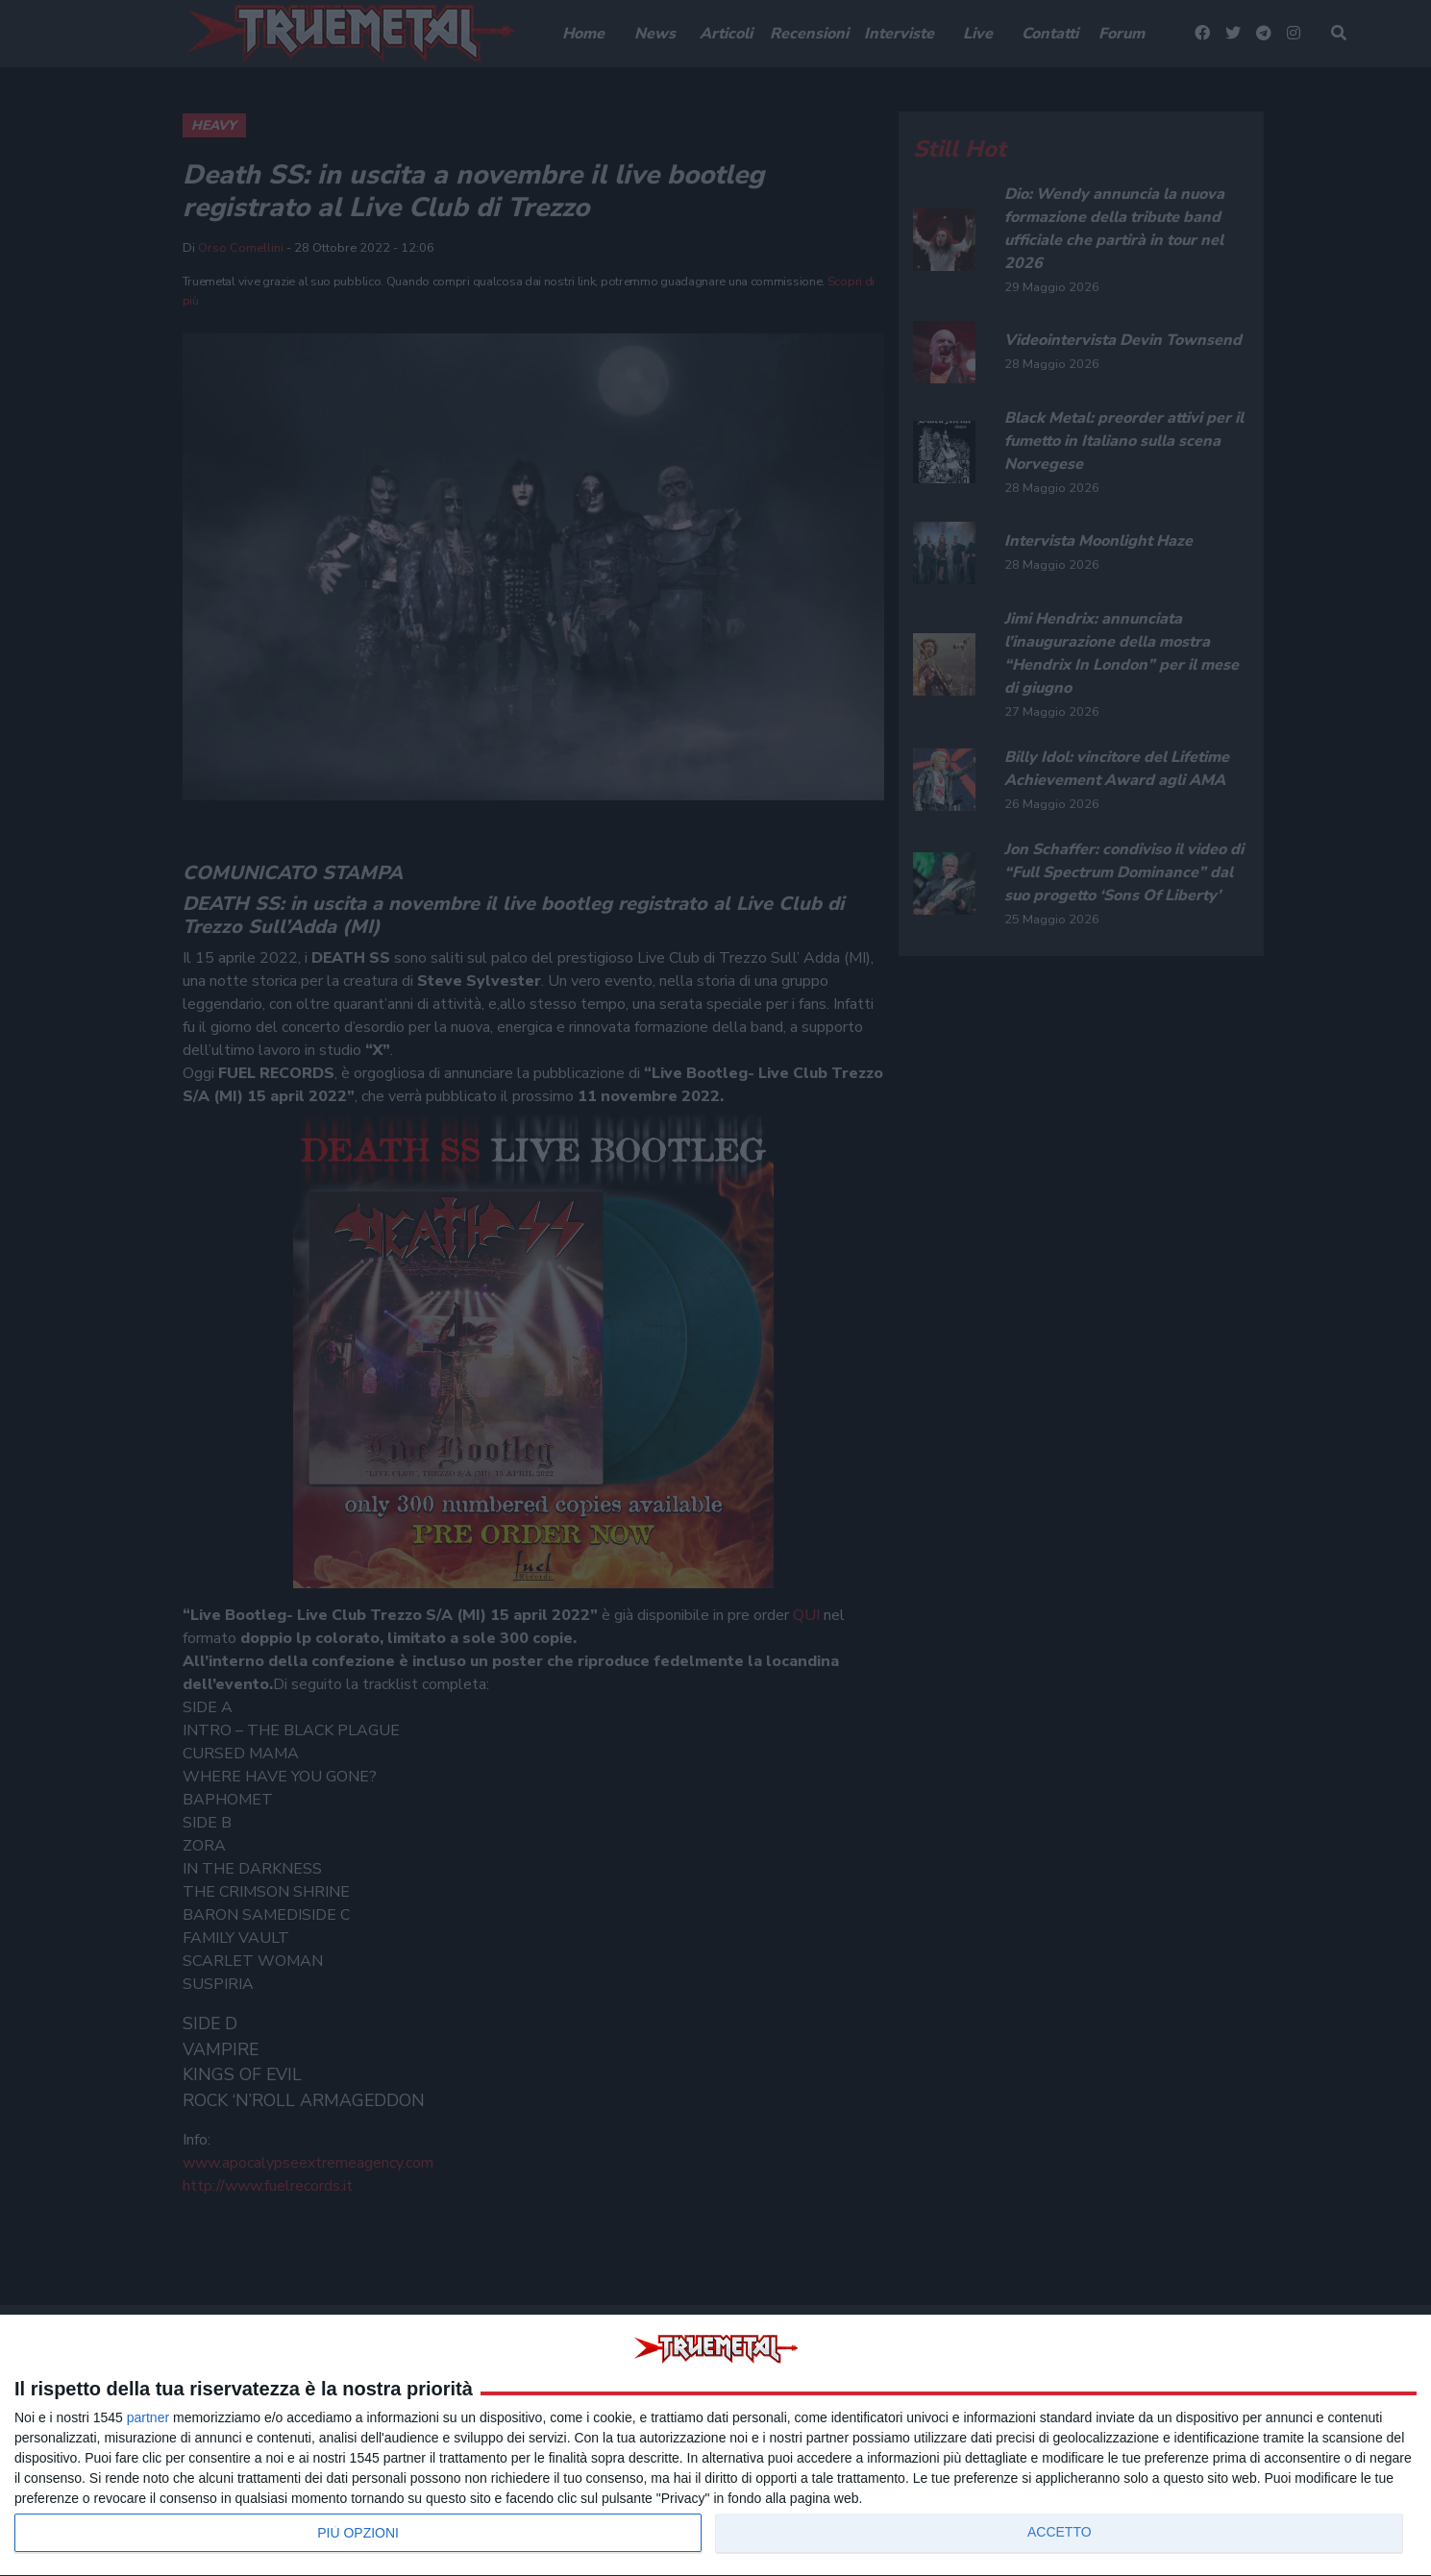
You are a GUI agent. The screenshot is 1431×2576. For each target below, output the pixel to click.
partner (148, 2417)
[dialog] (715, 2446)
